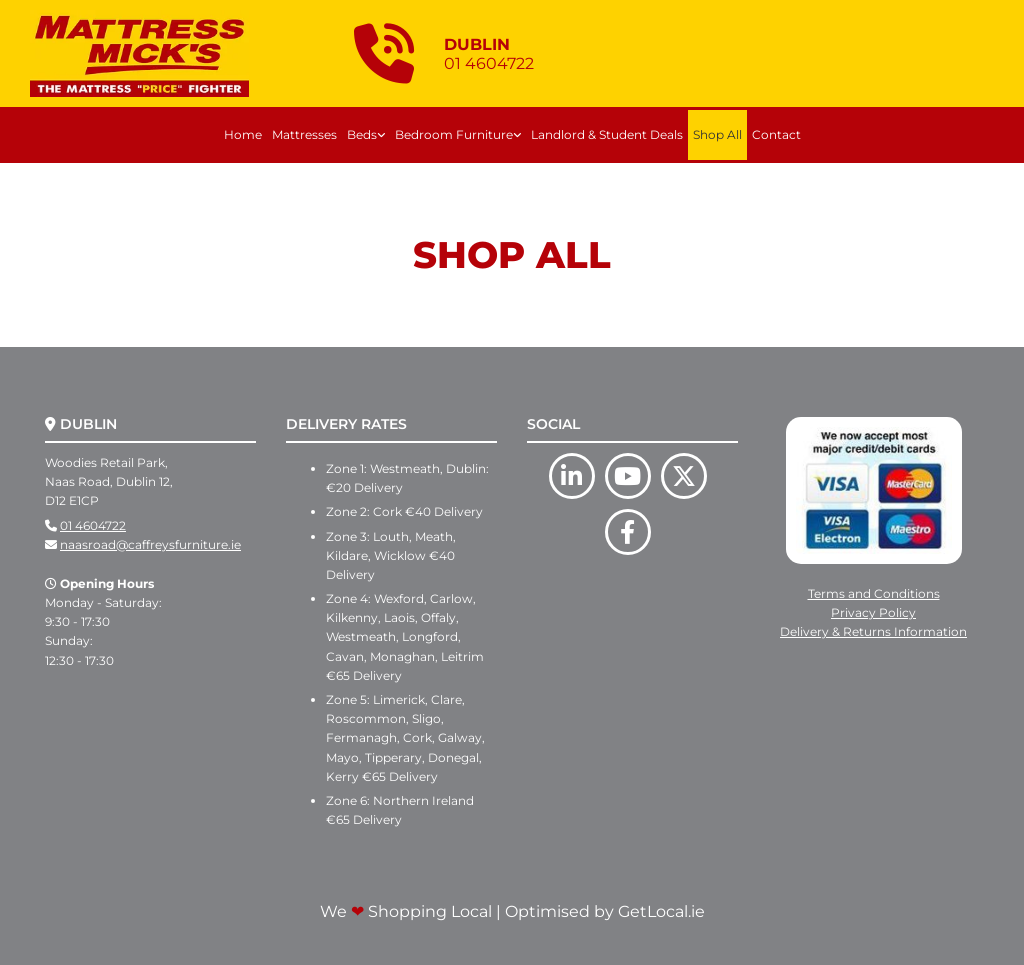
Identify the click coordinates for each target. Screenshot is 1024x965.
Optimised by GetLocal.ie (605, 911)
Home (243, 134)
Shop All (717, 134)
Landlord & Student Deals (607, 134)
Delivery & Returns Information (873, 631)
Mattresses (304, 134)
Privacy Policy (873, 612)
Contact (776, 134)
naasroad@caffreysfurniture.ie (150, 544)
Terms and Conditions (874, 593)
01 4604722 (93, 525)
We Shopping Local (406, 911)
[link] (366, 134)
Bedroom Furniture (454, 134)
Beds (362, 134)
